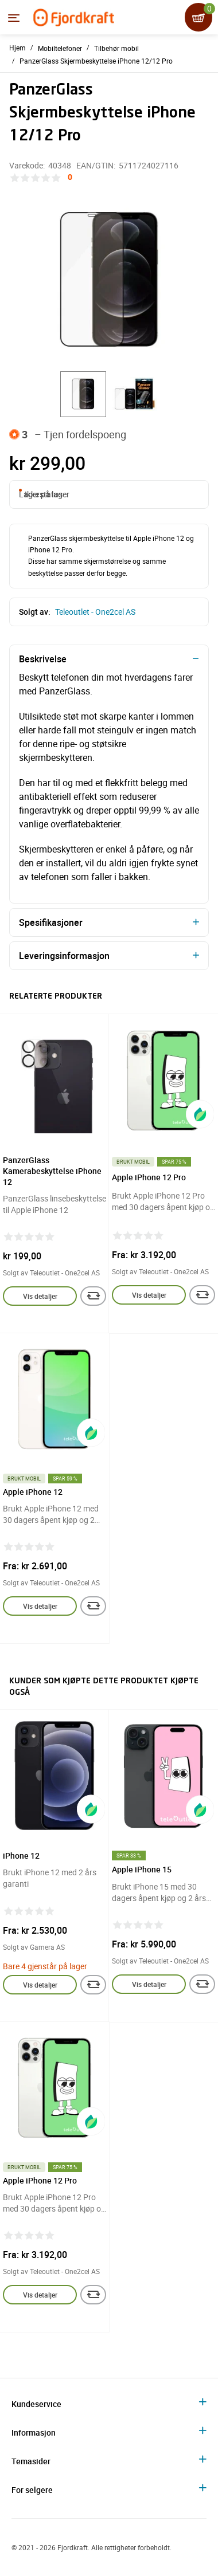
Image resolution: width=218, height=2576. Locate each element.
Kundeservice (36, 2403)
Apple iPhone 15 (142, 1869)
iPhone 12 (21, 1855)
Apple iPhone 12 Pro (149, 1177)
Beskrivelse (43, 659)
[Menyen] (14, 18)
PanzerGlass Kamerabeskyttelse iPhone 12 (52, 1171)
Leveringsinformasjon (64, 955)
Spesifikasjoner (51, 922)
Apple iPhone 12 (33, 1491)
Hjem (17, 47)
